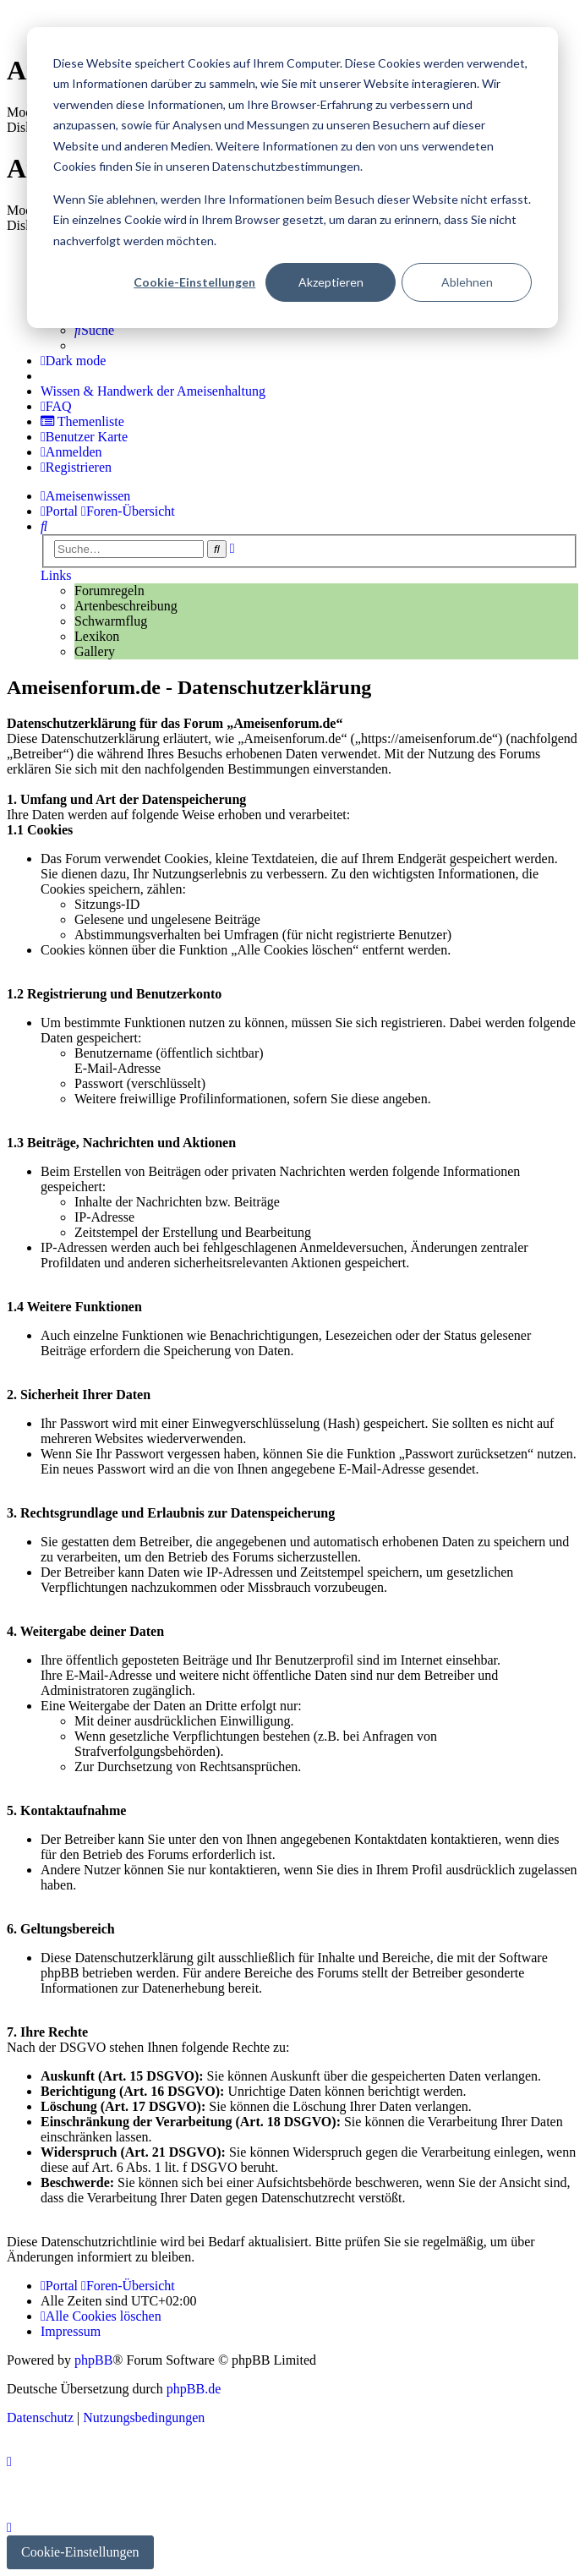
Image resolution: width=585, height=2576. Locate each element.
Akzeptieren (331, 282)
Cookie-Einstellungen (194, 282)
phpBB (93, 2360)
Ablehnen (467, 282)
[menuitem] (94, 330)
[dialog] (292, 177)
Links (56, 575)
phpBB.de (194, 2389)
